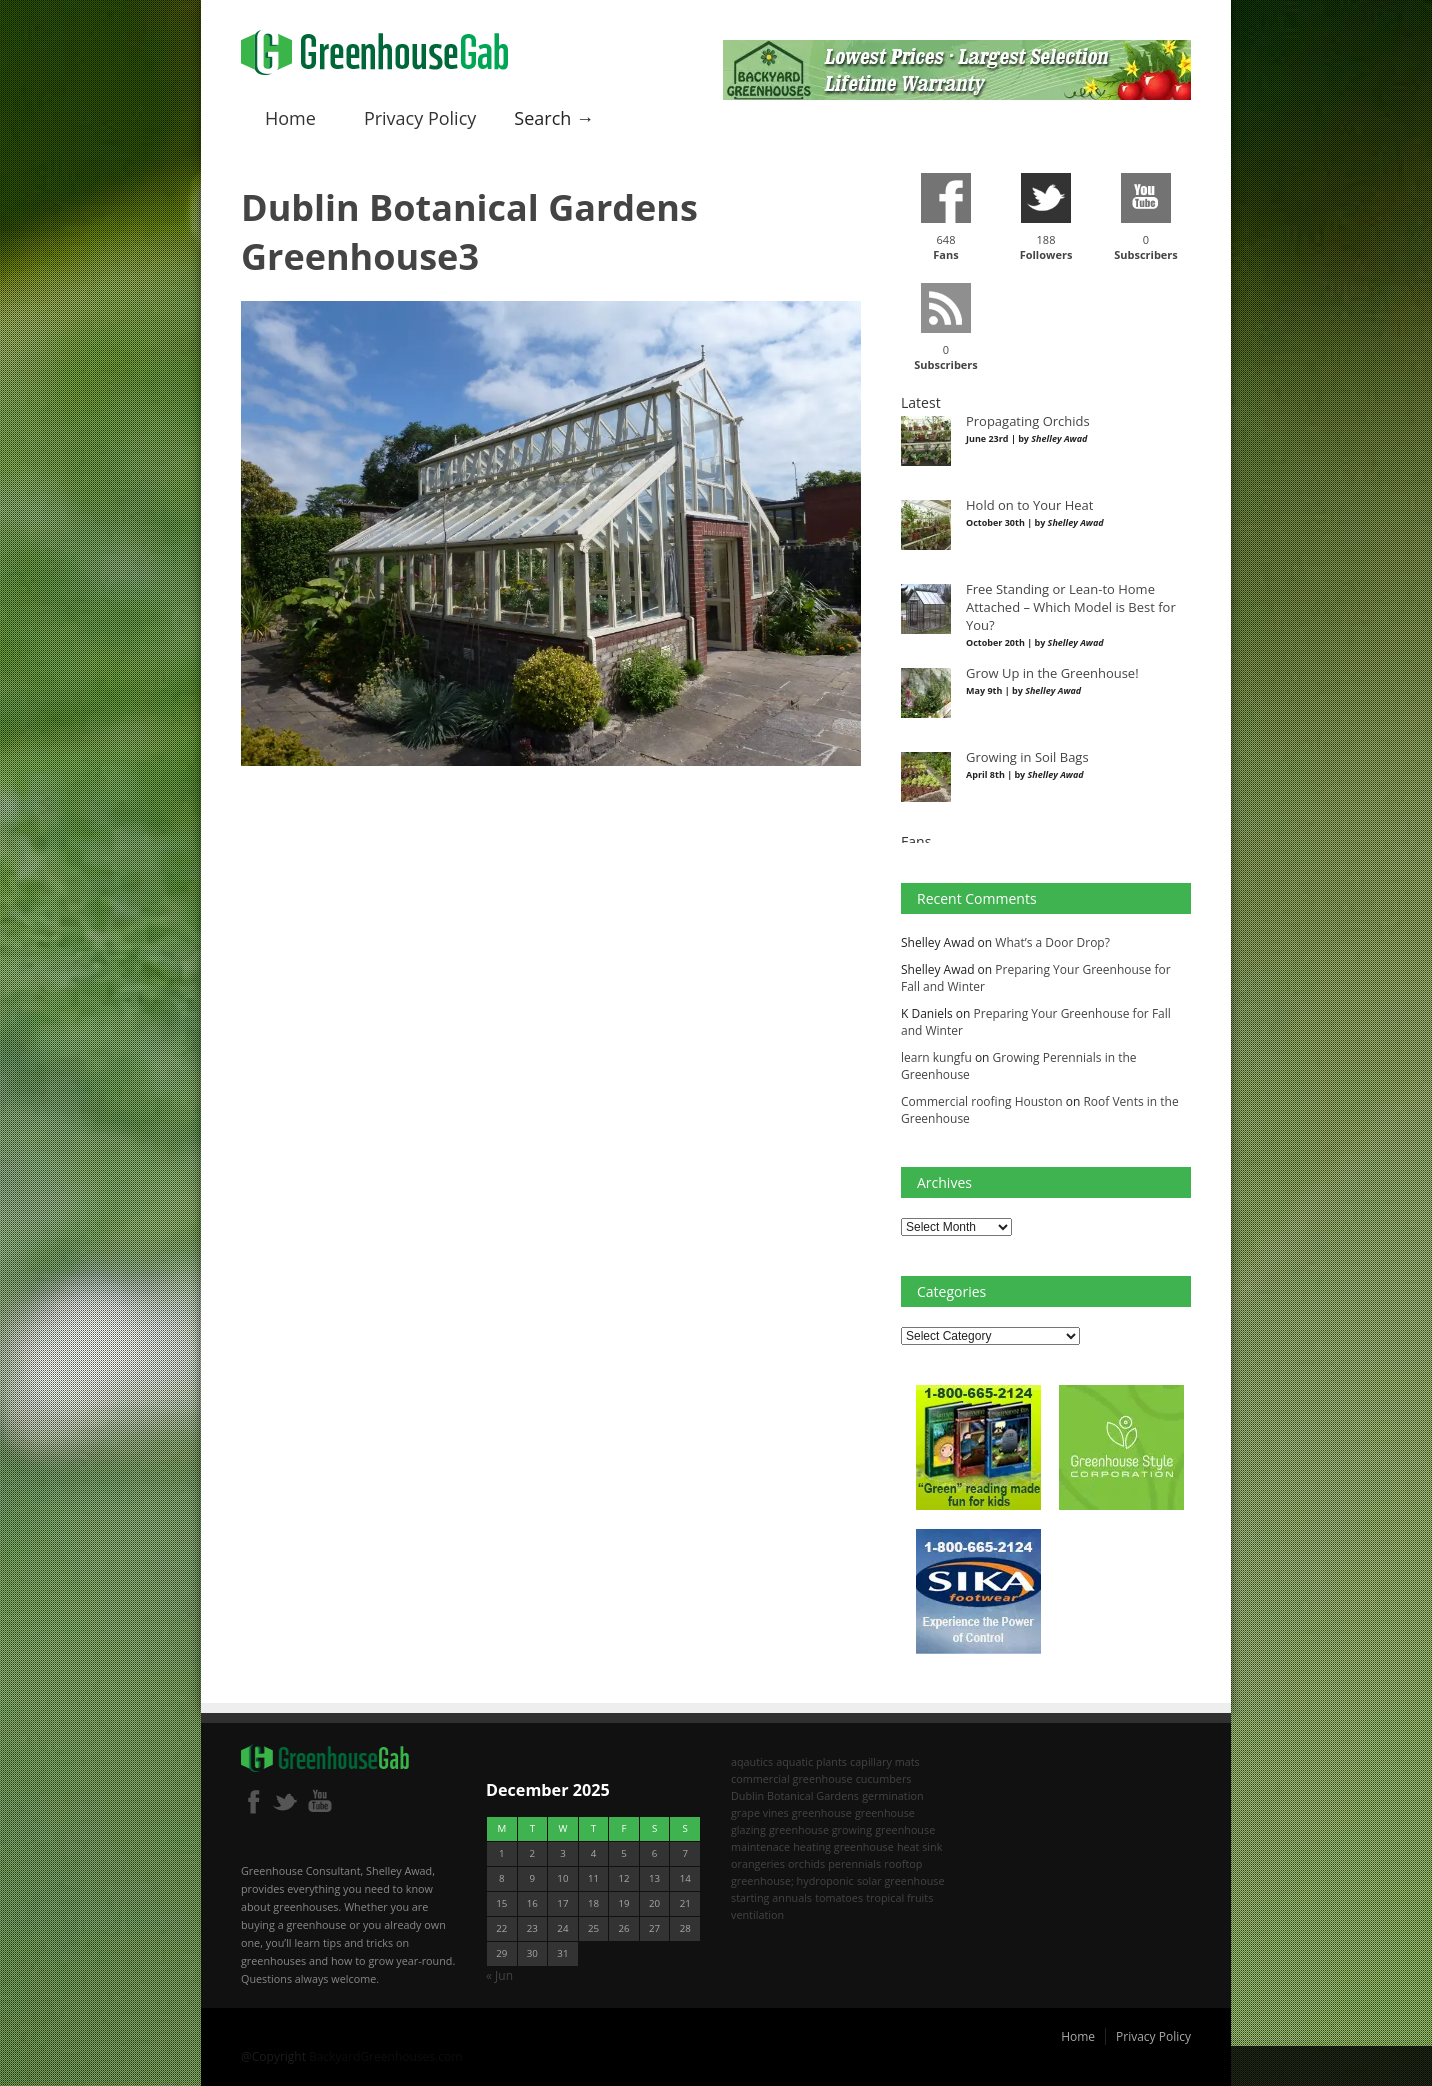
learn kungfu (936, 1057)
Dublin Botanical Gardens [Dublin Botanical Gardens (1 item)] (795, 1795)
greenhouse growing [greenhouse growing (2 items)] (820, 1829)
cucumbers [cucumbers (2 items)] (884, 1778)
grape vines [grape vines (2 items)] (760, 1812)
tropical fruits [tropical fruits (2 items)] (899, 1897)
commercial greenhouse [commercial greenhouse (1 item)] (792, 1778)
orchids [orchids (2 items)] (806, 1863)
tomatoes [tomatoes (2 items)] (839, 1897)
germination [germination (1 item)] (892, 1795)
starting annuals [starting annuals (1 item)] (771, 1897)
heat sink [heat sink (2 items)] (920, 1846)
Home (290, 118)
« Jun (499, 1975)
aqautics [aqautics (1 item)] (752, 1761)
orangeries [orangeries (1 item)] (758, 1863)
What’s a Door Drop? (1052, 942)
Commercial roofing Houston (982, 1101)
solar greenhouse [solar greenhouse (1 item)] (901, 1880)
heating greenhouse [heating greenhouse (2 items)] (843, 1846)
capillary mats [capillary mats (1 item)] (885, 1761)
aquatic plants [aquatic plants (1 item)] (811, 1761)
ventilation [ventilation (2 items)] (757, 1914)
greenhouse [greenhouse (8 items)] (822, 1812)
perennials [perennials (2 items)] (854, 1863)
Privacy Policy (420, 118)
